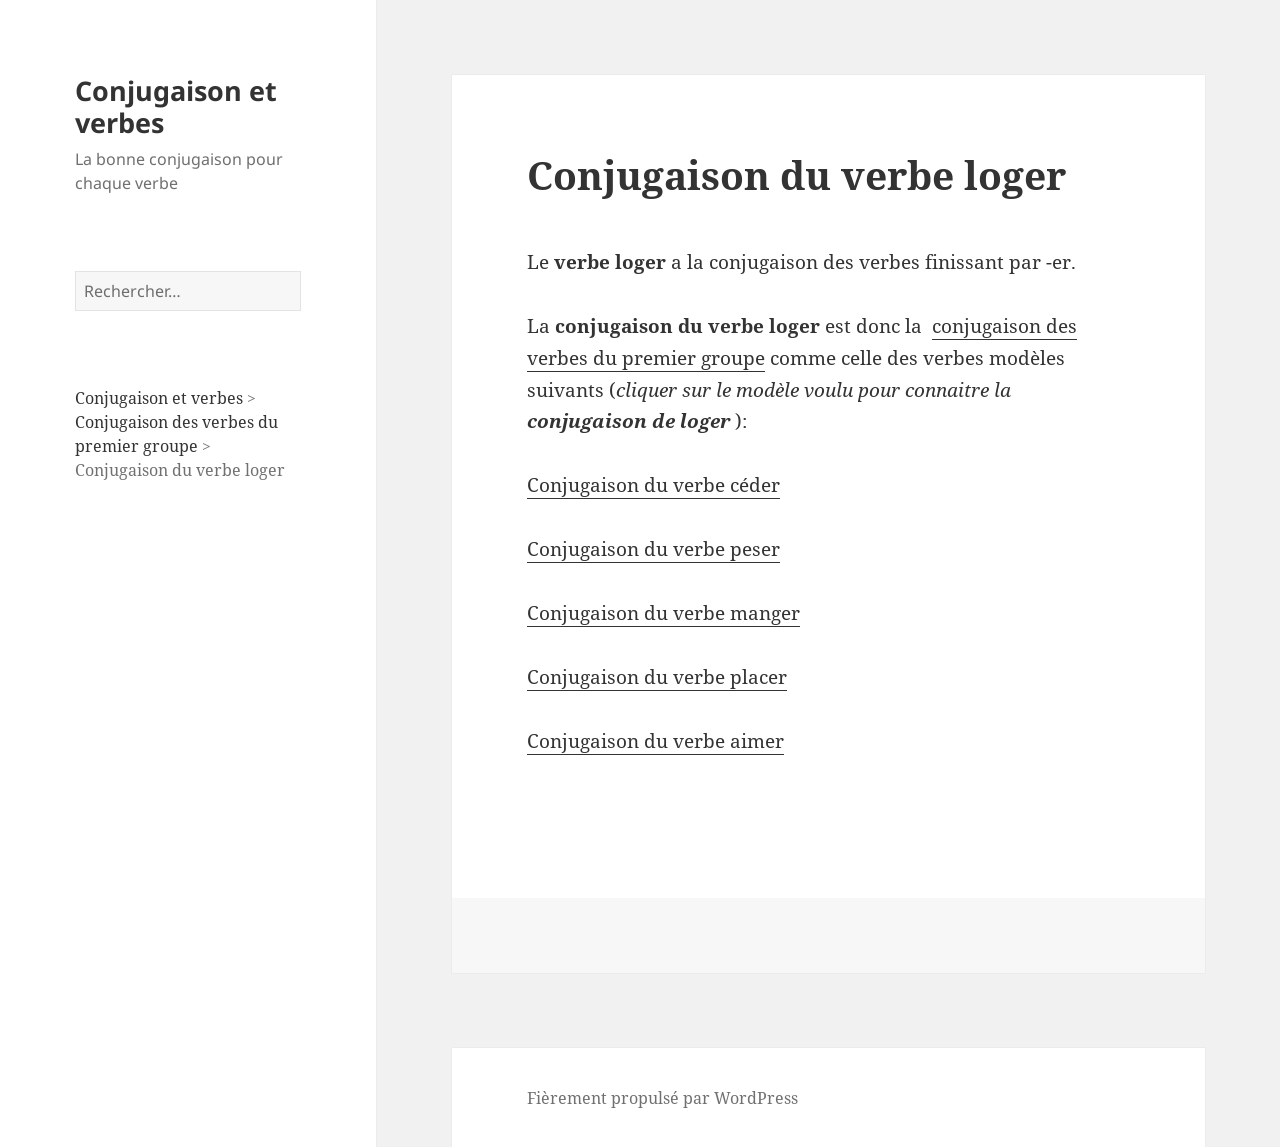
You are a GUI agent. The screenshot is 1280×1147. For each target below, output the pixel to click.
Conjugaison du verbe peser (653, 549)
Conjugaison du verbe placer (657, 677)
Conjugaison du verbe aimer (655, 741)
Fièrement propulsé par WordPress (662, 1098)
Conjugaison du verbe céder (653, 485)
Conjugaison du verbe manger (663, 613)
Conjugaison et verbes (176, 106)
